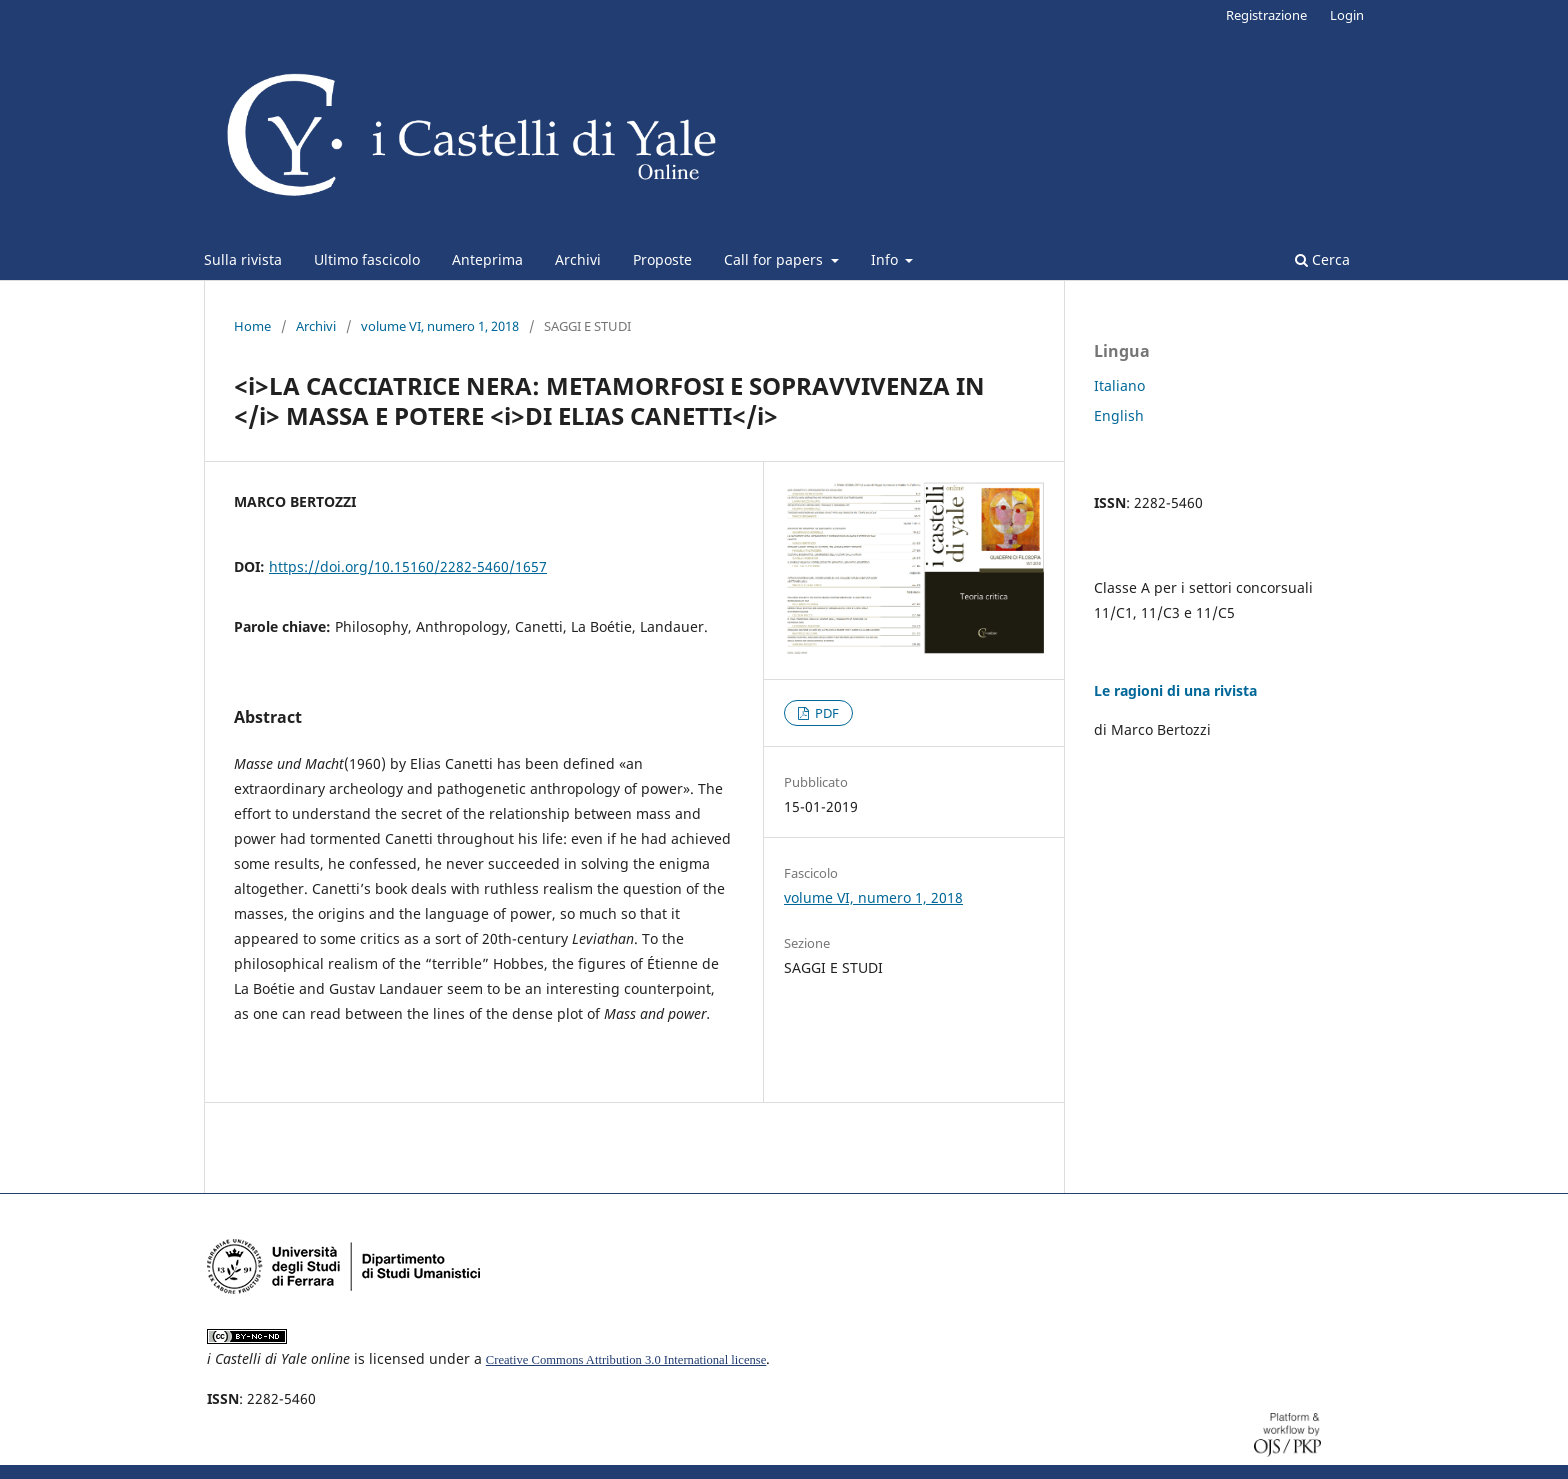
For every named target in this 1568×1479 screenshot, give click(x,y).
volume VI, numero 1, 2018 (440, 326)
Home (252, 326)
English (1119, 415)
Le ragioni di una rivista (1175, 690)
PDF (825, 713)
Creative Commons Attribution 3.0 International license (626, 1360)
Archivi (578, 259)
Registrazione (1266, 15)
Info (886, 259)
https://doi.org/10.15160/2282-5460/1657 (408, 566)
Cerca (1322, 259)
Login (1347, 15)
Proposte (662, 259)
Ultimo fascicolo (367, 259)
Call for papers (775, 259)
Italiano (1119, 385)
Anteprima (487, 259)
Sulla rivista (243, 259)
